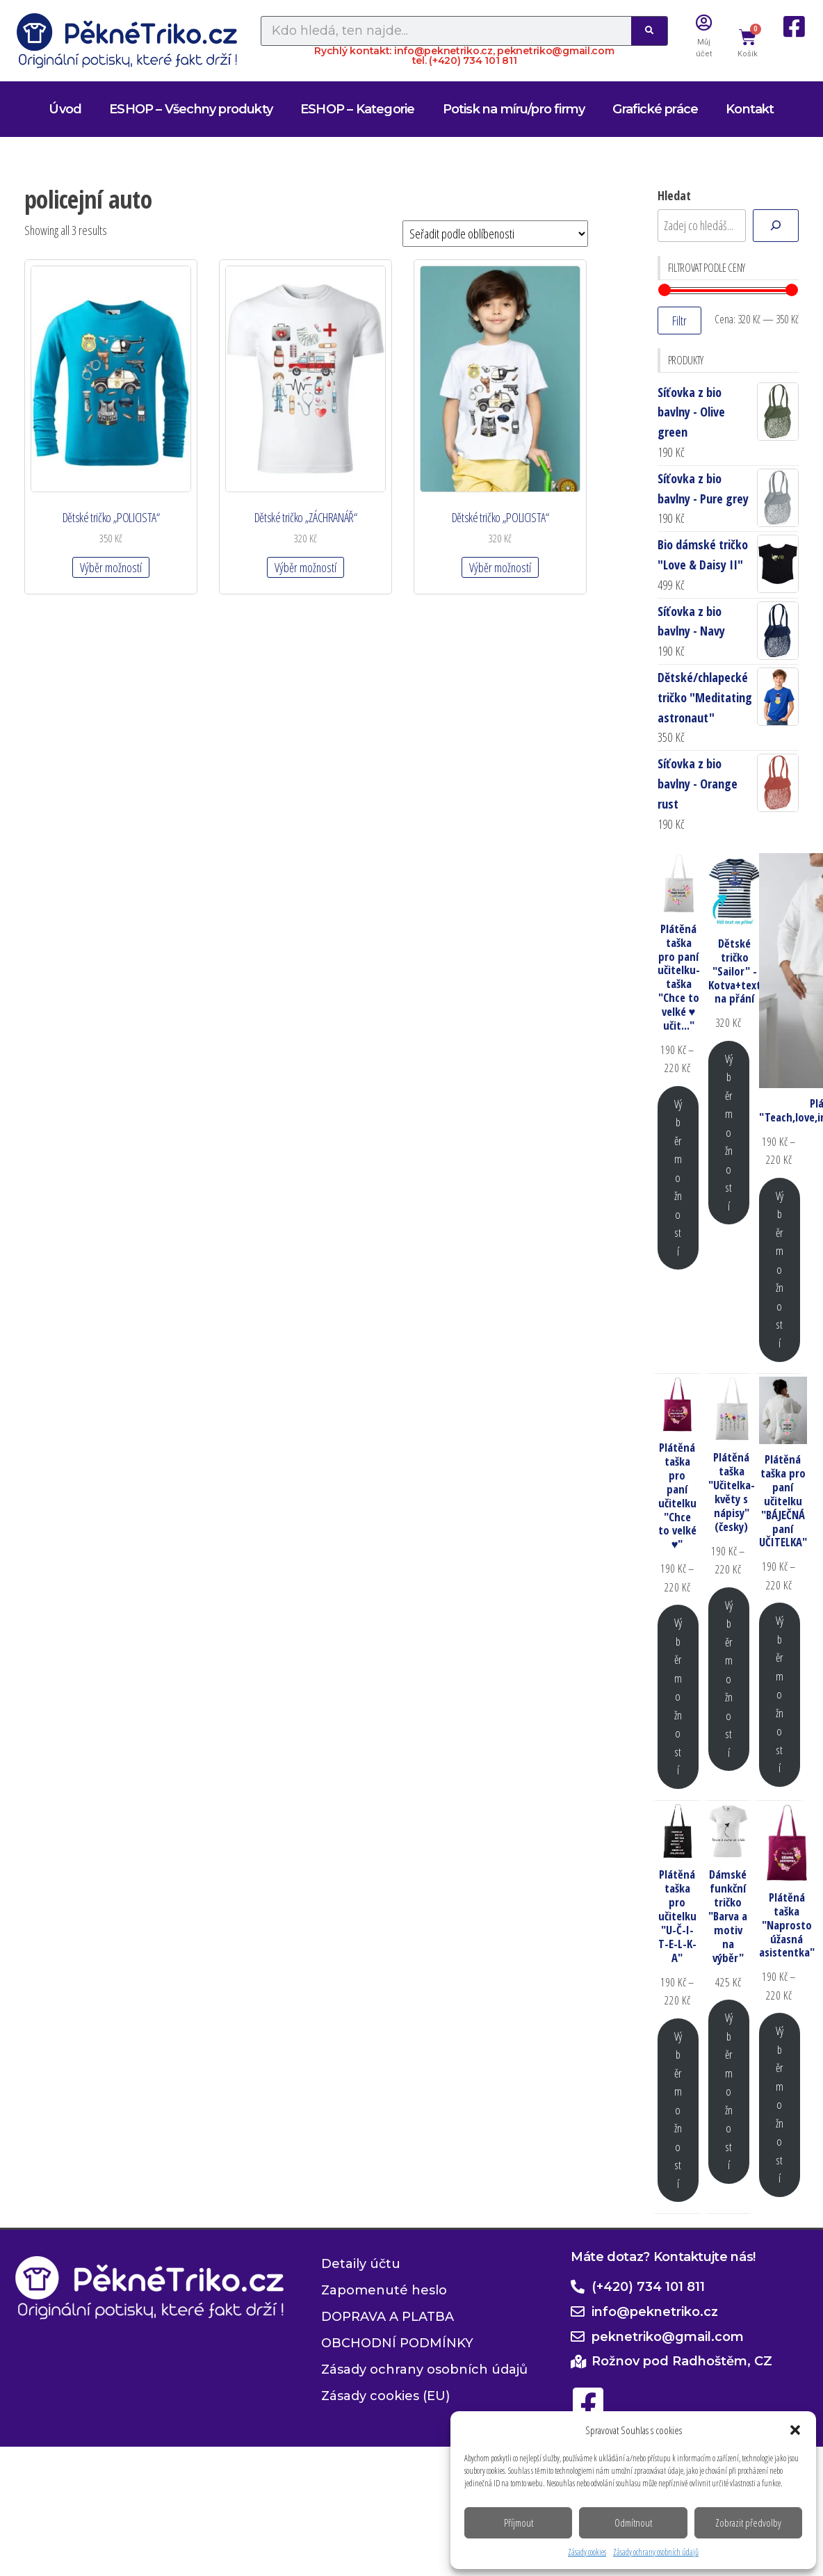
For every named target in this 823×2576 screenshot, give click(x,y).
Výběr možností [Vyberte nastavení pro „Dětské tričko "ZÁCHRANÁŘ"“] (305, 567)
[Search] (649, 31)
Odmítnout (633, 2522)
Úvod (65, 109)
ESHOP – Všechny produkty (190, 109)
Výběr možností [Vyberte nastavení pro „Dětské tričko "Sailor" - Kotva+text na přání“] (729, 1132)
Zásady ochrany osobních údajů (656, 2552)
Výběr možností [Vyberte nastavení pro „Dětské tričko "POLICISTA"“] (111, 567)
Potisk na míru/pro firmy (514, 109)
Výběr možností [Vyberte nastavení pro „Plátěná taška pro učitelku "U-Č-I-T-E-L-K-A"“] (678, 2110)
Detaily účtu (360, 2263)
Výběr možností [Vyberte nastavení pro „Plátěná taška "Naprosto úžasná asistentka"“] (779, 2104)
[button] (795, 2430)
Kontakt (750, 109)
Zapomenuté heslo (384, 2290)
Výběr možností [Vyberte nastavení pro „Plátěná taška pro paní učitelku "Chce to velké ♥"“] (678, 1696)
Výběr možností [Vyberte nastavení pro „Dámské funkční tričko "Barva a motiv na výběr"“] (729, 2091)
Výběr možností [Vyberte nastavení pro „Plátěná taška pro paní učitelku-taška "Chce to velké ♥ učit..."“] (678, 1177)
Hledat (674, 195)
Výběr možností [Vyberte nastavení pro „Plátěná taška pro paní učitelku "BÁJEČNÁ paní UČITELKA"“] (779, 1694)
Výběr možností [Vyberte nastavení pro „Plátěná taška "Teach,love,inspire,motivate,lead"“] (779, 1269)
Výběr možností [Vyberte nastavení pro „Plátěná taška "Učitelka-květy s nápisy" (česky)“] (729, 1678)
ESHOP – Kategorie (357, 109)
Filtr (679, 320)
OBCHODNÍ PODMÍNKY (397, 2343)
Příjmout (518, 2522)
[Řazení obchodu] (495, 233)
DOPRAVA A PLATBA (387, 2316)
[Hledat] (776, 225)
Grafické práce (655, 109)
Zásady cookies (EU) (385, 2396)
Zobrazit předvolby (748, 2522)
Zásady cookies (587, 2552)
